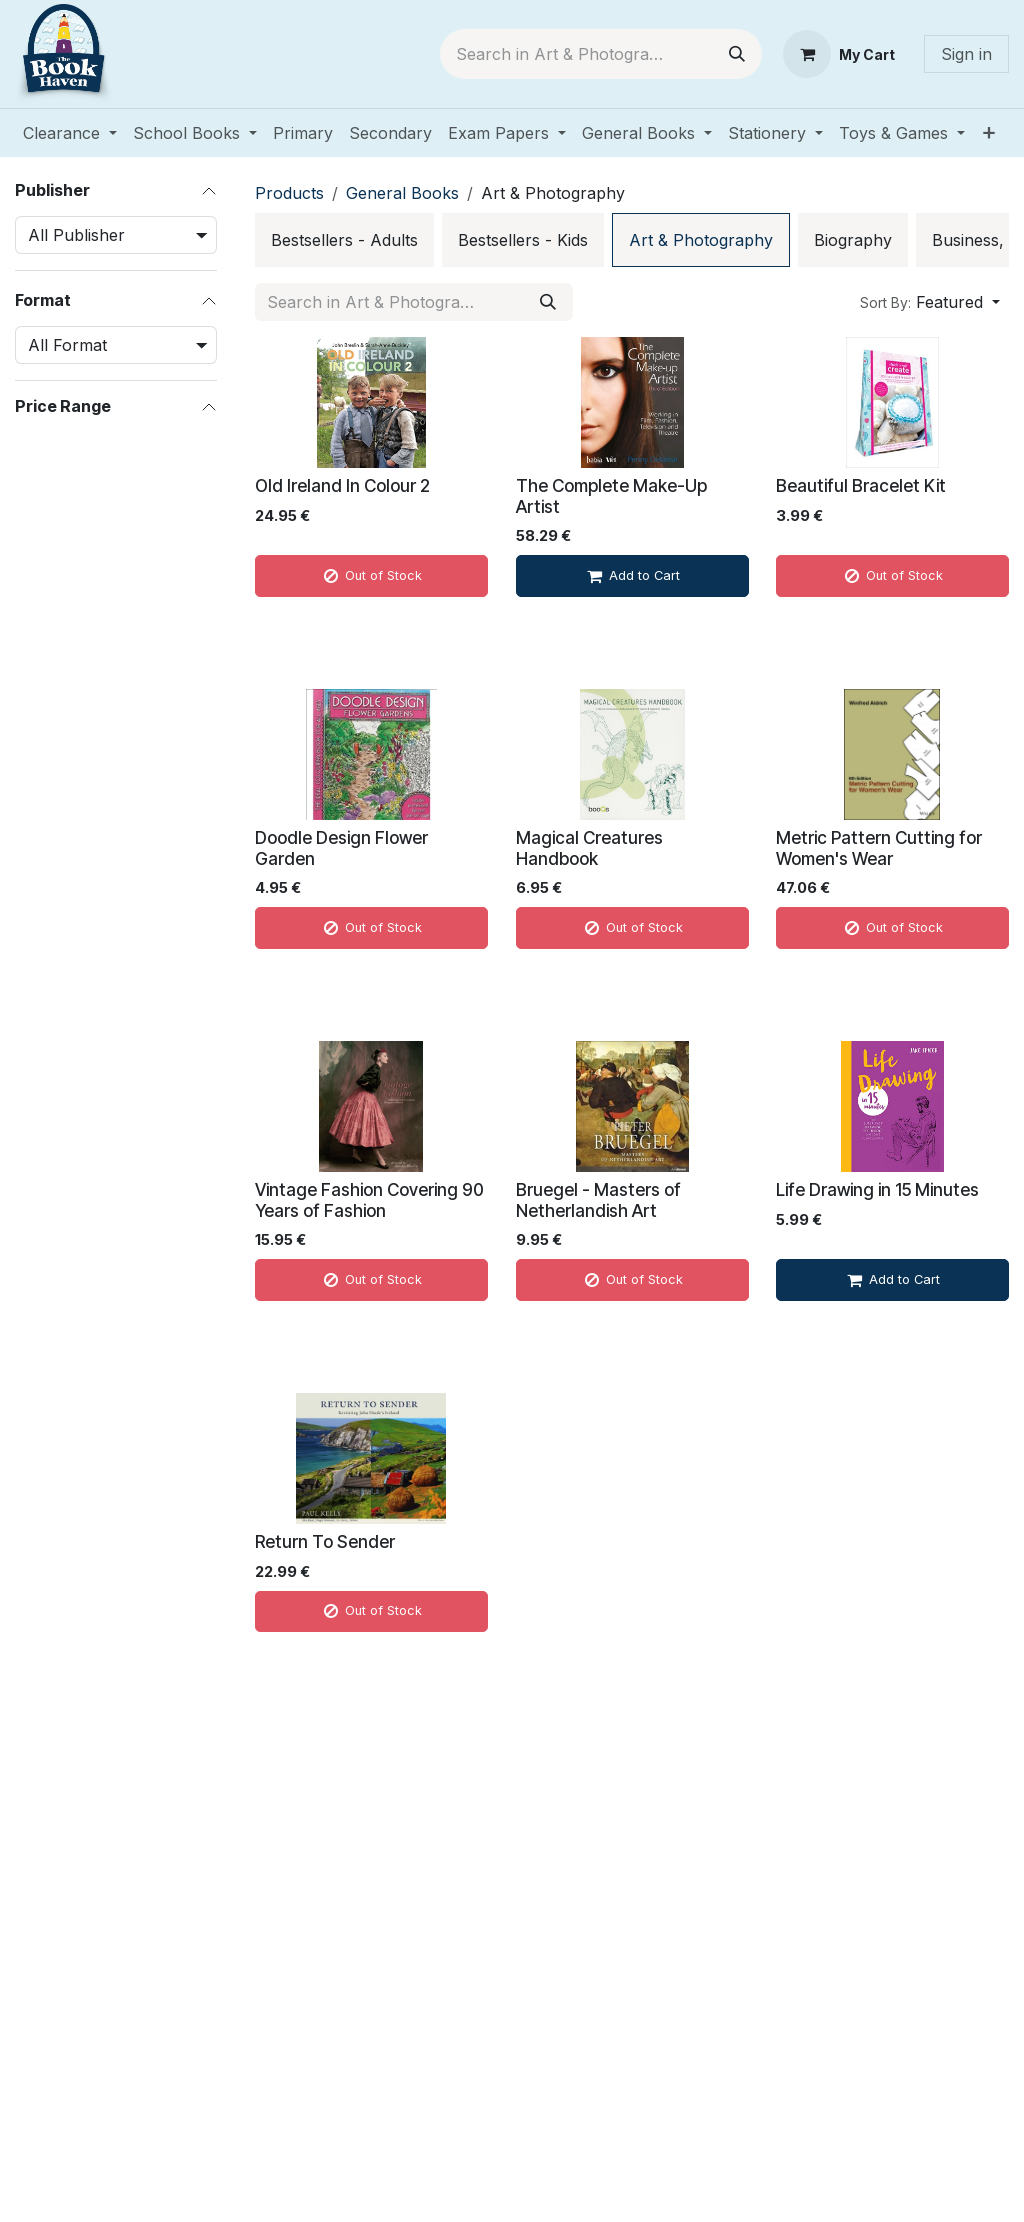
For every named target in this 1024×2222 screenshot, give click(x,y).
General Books (402, 193)
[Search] (737, 54)
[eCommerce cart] (839, 54)
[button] (930, 302)
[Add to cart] (632, 576)
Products (289, 193)
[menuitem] (70, 133)
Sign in (966, 54)
